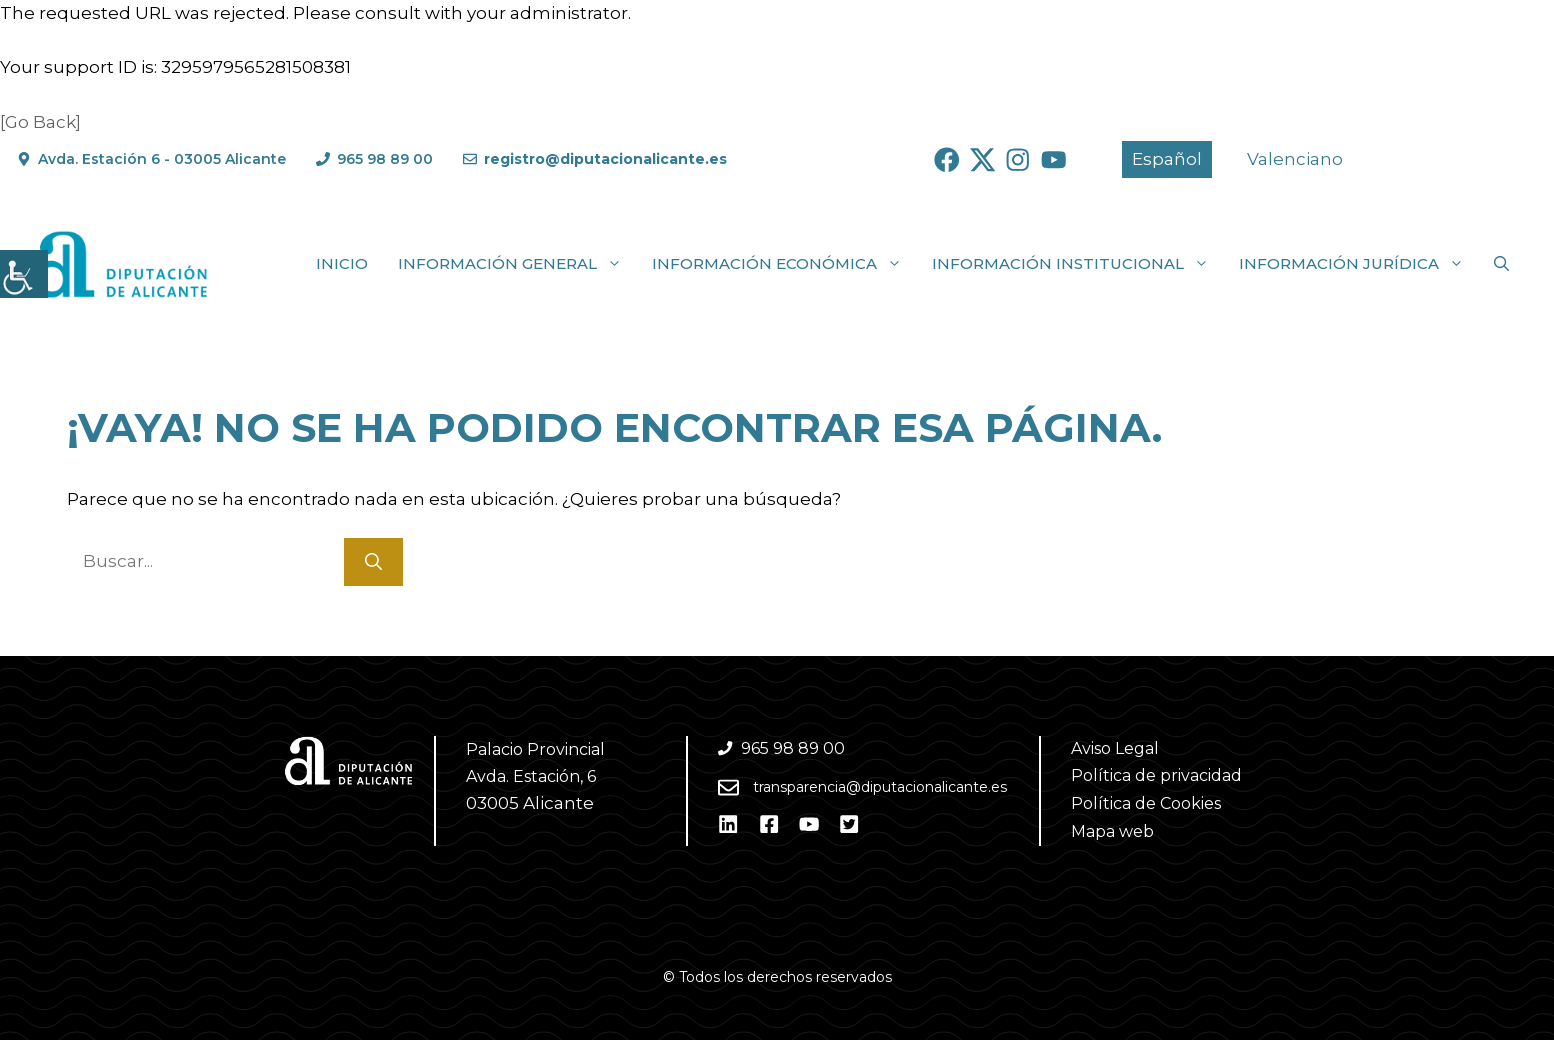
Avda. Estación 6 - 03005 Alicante (162, 159)
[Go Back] (40, 122)
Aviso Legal (1115, 748)
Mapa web (1112, 831)
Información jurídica (1359, 264)
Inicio (342, 263)
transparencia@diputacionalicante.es (880, 787)
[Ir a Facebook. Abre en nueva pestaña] (947, 160)
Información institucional (1078, 264)
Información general (517, 264)
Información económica (784, 264)
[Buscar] (373, 562)
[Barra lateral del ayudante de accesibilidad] (24, 274)
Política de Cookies (1146, 803)
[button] (1501, 264)
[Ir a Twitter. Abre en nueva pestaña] (983, 160)
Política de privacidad (1156, 775)
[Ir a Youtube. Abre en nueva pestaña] (1054, 160)
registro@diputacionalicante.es (605, 159)
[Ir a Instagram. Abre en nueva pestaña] (1018, 160)
